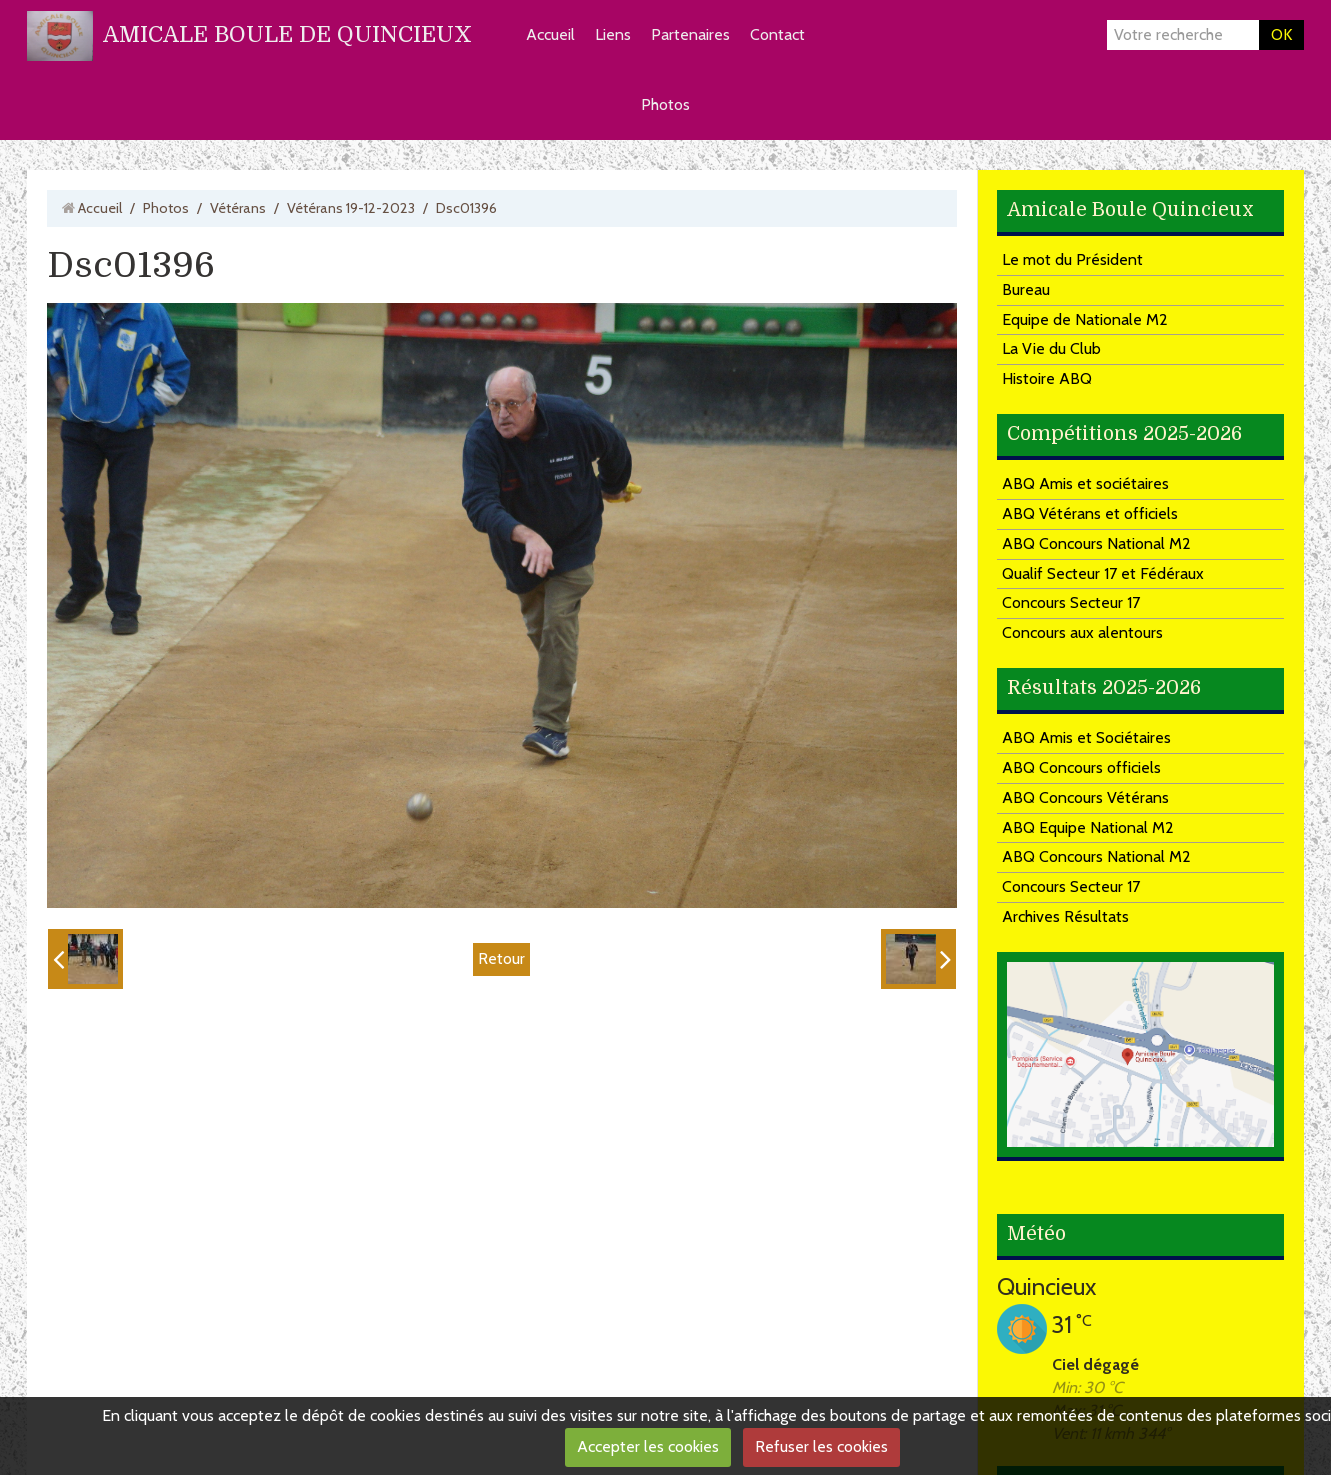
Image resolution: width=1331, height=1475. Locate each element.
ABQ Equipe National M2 (1088, 827)
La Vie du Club (1051, 348)
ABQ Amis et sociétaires (1085, 483)
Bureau (1026, 289)
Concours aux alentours (1082, 632)
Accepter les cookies (648, 1446)
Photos (665, 104)
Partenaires (690, 34)
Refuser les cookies (821, 1446)
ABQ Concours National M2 (1096, 543)
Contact (777, 34)
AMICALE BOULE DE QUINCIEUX (287, 34)
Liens (613, 34)
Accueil (550, 34)
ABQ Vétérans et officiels (1090, 513)
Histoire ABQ (1047, 378)
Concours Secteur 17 (1071, 602)
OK (1281, 34)
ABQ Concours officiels (1081, 767)
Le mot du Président (1072, 259)
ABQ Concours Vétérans (1085, 797)
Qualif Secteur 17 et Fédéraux (1103, 573)
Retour (501, 958)
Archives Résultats (1065, 916)
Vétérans (238, 208)
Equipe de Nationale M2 (1085, 319)
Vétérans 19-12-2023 (351, 208)
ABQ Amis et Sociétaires (1086, 737)
